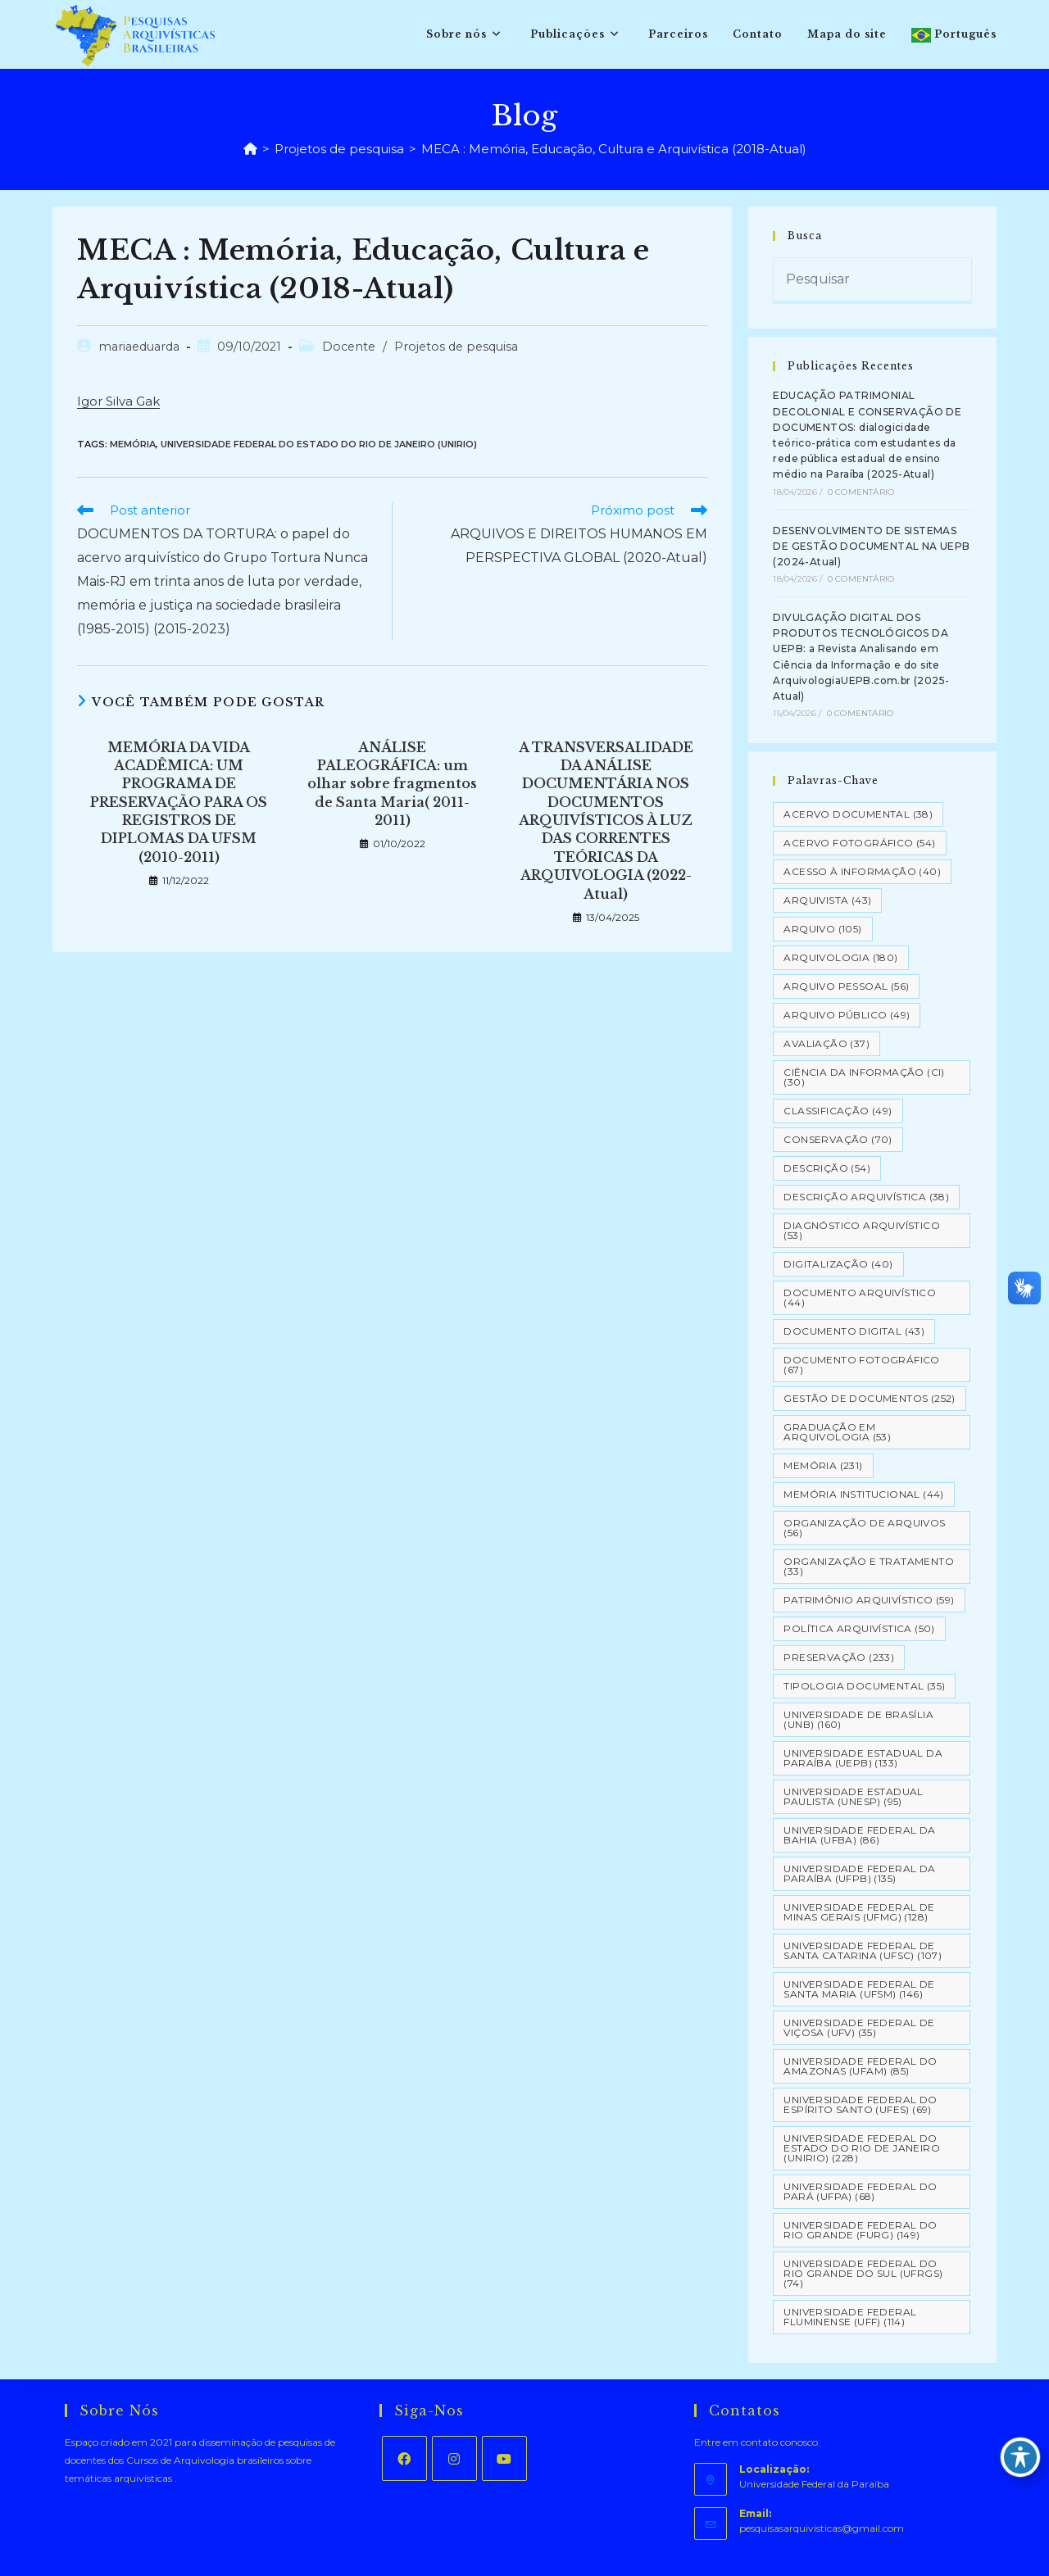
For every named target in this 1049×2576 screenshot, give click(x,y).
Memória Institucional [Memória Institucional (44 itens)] (863, 1494)
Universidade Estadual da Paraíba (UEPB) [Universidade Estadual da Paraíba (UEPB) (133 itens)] (862, 1758)
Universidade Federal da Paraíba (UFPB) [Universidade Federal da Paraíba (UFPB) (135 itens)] (859, 1873)
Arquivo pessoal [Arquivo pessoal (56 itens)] (846, 986)
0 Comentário (861, 492)
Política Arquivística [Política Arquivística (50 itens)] (858, 1628)
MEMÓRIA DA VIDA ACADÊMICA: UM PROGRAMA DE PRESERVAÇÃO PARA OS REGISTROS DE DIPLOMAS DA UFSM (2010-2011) (178, 802)
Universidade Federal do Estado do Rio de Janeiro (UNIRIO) (319, 444)
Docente (348, 346)
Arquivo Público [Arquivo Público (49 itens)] (846, 1015)
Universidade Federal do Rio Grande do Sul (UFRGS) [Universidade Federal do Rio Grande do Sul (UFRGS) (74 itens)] (862, 2273)
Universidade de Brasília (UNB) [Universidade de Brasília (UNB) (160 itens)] (858, 1719)
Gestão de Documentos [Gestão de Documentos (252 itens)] (869, 1398)
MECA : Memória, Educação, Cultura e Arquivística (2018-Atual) (613, 148)
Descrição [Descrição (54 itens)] (826, 1168)
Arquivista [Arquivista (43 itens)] (827, 900)
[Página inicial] (250, 148)
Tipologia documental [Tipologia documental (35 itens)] (864, 1686)
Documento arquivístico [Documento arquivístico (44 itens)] (859, 1297)
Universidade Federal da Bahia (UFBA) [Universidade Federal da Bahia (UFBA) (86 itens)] (859, 1835)
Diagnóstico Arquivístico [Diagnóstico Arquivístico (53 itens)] (861, 1230)
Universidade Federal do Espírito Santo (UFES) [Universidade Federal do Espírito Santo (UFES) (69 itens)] (860, 2104)
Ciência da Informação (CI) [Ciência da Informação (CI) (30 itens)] (863, 1077)
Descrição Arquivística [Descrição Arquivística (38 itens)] (866, 1196)
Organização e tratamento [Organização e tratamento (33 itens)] (868, 1566)
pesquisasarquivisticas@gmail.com (821, 2528)
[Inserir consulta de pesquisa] (872, 281)
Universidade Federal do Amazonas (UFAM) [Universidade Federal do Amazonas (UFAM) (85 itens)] (860, 2066)
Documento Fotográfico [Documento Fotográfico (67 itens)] (861, 1365)
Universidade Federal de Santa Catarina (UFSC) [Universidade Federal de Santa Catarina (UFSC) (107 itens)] (862, 1950)
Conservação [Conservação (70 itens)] (837, 1139)
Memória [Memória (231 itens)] (822, 1465)
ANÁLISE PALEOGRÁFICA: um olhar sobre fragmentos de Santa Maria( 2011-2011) (392, 784)
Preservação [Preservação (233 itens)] (838, 1657)
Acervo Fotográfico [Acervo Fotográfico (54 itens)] (859, 843)
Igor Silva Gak (118, 401)
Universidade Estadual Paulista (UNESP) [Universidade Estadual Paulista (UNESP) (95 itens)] (853, 1796)
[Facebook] (404, 2458)
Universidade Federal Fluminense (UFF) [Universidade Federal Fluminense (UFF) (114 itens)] (849, 2317)
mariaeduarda (138, 346)
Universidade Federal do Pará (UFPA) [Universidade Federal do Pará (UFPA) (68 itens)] (860, 2191)
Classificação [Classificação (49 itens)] (837, 1110)
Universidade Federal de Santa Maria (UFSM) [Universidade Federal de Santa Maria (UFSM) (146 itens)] (858, 1989)
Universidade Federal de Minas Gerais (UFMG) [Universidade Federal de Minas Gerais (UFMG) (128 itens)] (858, 1912)
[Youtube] (504, 2458)
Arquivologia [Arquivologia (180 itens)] (840, 957)
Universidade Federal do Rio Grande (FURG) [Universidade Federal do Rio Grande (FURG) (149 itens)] (860, 2230)
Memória (133, 444)
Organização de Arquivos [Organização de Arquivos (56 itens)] (864, 1528)
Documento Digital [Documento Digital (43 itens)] (853, 1331)
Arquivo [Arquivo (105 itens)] (822, 929)
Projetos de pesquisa (456, 346)
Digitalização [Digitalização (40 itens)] (837, 1264)
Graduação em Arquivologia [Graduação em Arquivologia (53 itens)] (837, 1432)
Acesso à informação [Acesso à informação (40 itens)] (862, 871)
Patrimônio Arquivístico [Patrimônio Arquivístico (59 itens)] (868, 1600)
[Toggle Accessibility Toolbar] (1020, 2457)
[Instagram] (454, 2458)
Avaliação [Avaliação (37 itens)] (826, 1043)
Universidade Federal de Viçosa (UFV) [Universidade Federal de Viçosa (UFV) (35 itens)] (858, 2027)
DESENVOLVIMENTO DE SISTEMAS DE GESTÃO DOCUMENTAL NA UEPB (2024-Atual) (871, 546)
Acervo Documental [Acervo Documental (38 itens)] (858, 814)
